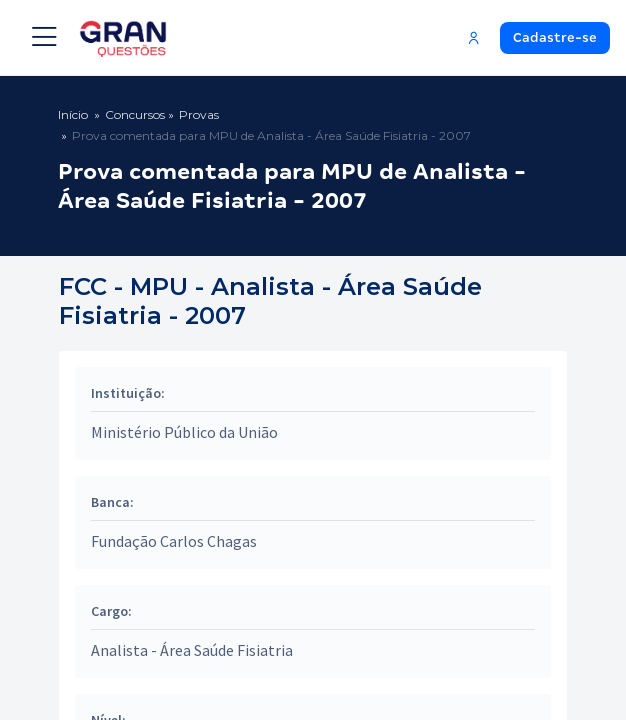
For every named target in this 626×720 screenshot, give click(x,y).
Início (73, 114)
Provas (199, 114)
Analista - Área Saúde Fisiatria (192, 650)
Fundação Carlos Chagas (174, 541)
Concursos (135, 114)
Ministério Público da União (184, 432)
